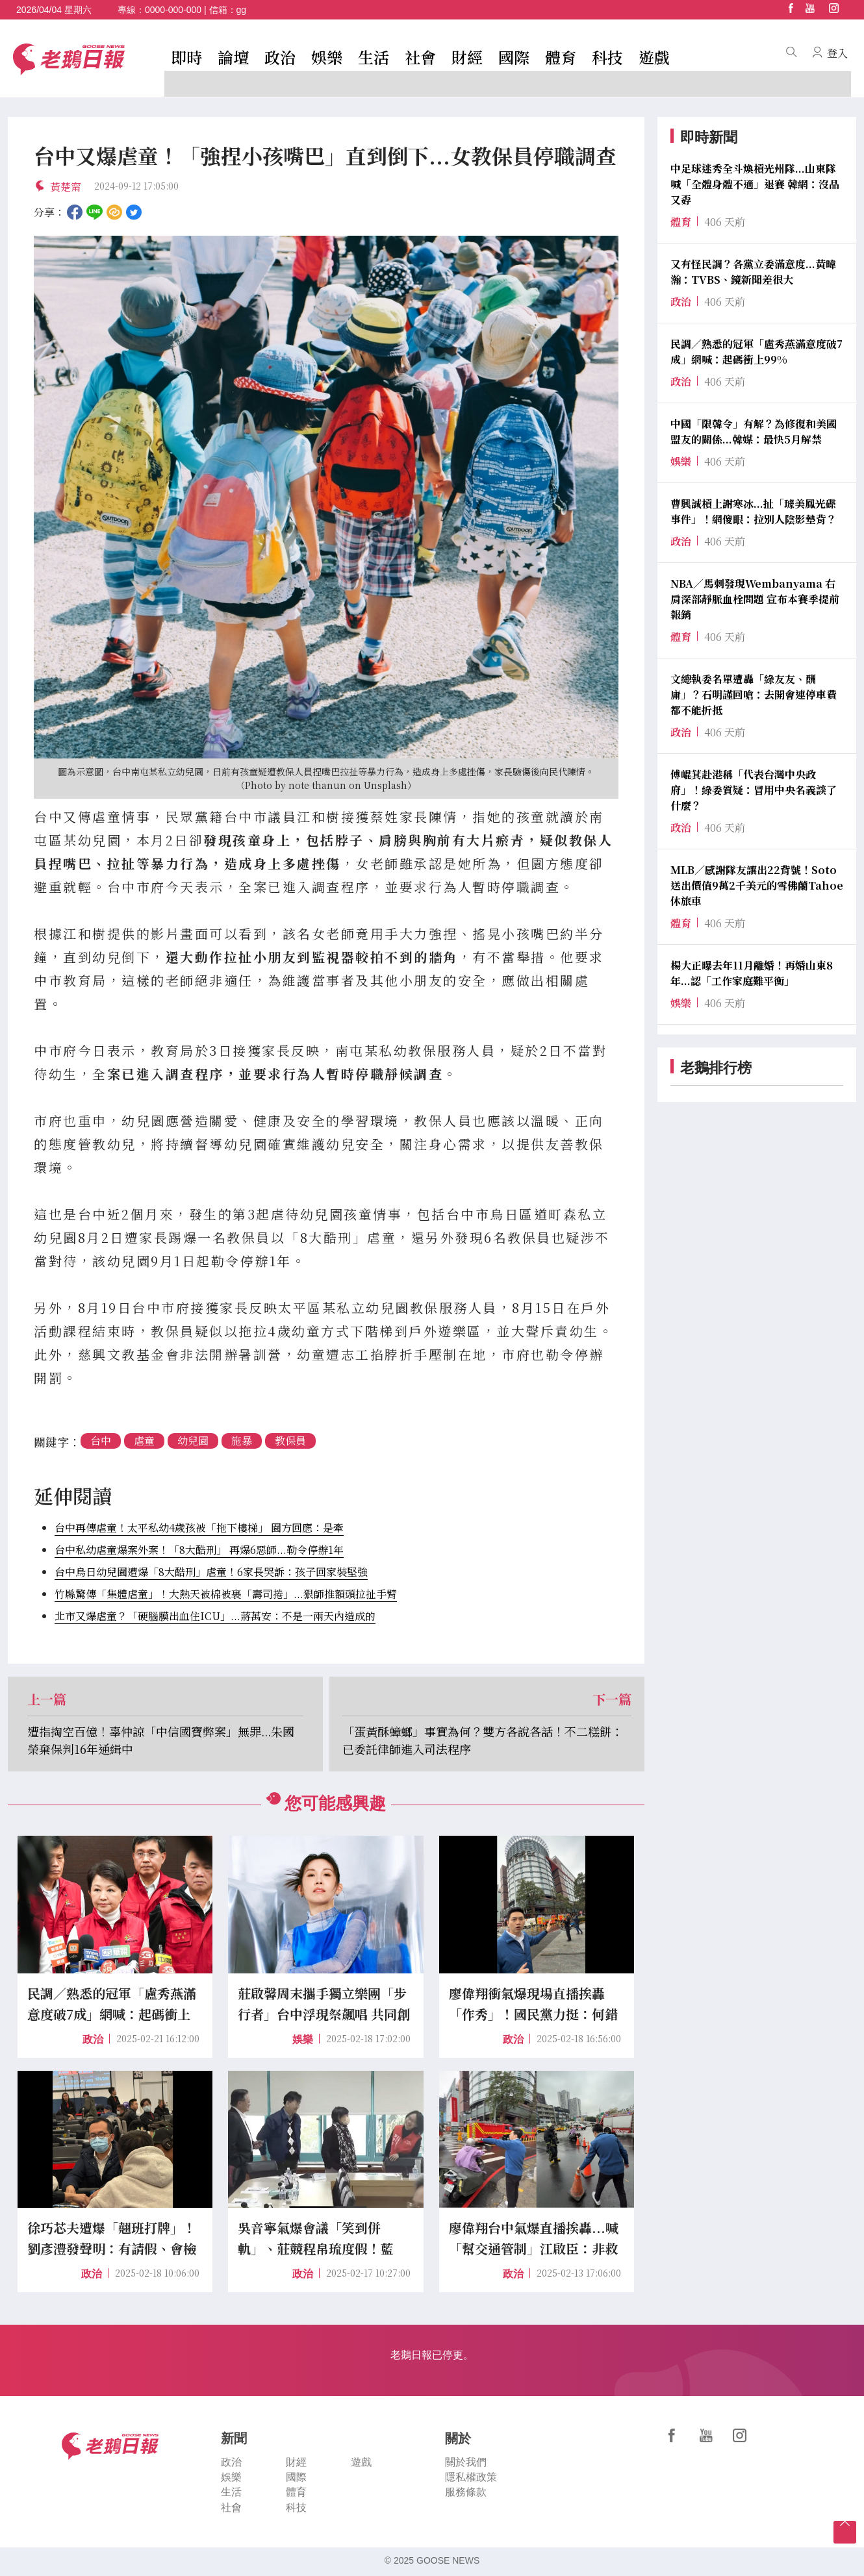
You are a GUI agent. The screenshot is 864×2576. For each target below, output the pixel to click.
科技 (607, 56)
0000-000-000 (173, 10)
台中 (100, 1440)
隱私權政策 (471, 2477)
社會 (420, 56)
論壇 (233, 56)
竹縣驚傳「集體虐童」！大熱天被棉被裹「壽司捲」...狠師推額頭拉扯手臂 (226, 1593)
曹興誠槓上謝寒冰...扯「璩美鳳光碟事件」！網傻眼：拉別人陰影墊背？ (753, 511)
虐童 (144, 1440)
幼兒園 (193, 1440)
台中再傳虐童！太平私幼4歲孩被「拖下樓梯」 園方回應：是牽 (199, 1527)
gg (241, 10)
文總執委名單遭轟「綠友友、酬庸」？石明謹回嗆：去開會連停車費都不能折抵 (753, 694)
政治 (280, 56)
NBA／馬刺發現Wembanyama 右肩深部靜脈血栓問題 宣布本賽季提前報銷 (754, 599)
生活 (373, 56)
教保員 (290, 1440)
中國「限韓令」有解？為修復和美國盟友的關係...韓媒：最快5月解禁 (753, 431)
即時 (186, 56)
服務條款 (466, 2493)
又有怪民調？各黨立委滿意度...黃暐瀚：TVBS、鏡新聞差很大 (753, 271)
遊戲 (654, 56)
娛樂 (326, 56)
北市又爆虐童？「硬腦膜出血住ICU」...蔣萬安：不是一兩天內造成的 (215, 1615)
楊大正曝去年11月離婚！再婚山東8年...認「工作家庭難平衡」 (751, 973)
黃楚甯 (65, 186)
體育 (560, 56)
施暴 (241, 1440)
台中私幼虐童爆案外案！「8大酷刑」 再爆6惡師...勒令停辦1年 (199, 1549)
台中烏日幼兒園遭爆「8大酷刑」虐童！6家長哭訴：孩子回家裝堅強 (211, 1571)
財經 (467, 56)
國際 (513, 56)
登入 (837, 52)
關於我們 (466, 2462)
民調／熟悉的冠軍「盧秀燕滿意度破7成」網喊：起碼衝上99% (756, 351)
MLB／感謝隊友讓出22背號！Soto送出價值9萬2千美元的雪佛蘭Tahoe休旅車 (756, 885)
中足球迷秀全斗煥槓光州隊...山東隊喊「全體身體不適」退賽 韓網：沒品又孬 (754, 184)
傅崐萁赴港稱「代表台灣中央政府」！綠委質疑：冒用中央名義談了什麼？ (753, 790)
